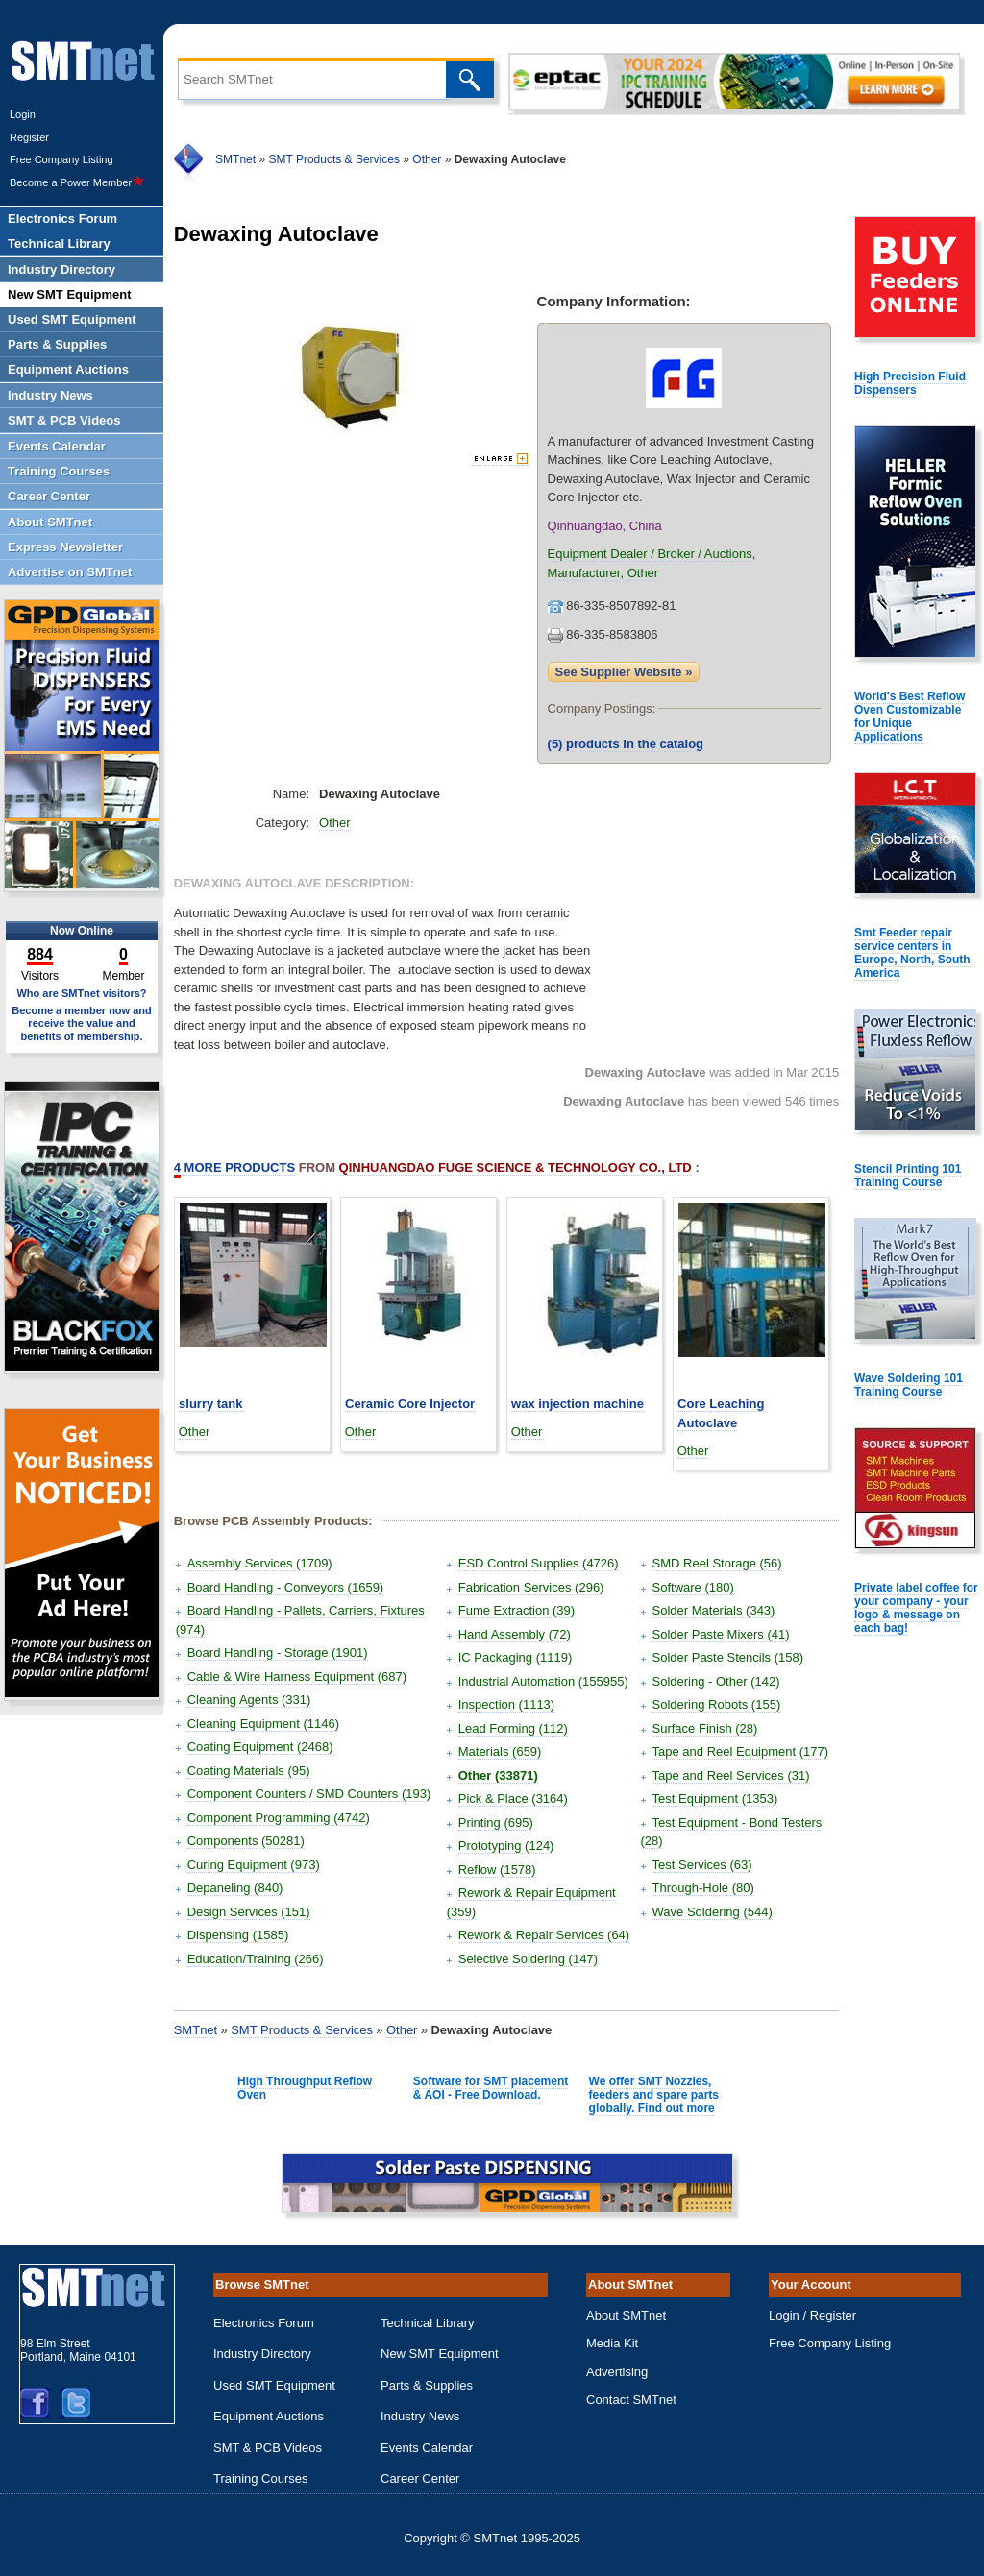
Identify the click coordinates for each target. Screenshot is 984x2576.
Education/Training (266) (255, 1959)
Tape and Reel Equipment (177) (740, 1751)
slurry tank (210, 1404)
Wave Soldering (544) (712, 1912)
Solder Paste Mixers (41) (721, 1634)
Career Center (420, 2478)
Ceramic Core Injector (410, 1404)
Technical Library (428, 2323)
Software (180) (693, 1587)
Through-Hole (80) (703, 1888)
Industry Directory (262, 2353)
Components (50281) (246, 1841)
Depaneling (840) (235, 1888)
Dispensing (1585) (238, 1935)
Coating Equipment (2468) (260, 1746)
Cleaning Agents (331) (249, 1699)
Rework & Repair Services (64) (543, 1935)
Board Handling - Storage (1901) (277, 1652)
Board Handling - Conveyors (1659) (285, 1587)
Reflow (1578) (497, 1869)
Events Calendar (427, 2448)
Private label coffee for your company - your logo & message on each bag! (916, 1608)
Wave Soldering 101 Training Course (908, 1385)
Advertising (617, 2372)
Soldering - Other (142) (716, 1681)
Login (23, 114)
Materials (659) (500, 1751)
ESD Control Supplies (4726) (538, 1563)
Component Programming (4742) (278, 1817)
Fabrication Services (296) (531, 1587)
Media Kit (612, 2343)
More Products (234, 1168)
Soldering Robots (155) (716, 1704)
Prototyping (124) (506, 1845)
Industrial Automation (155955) (543, 1681)
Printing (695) (495, 1822)
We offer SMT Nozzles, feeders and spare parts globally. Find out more (654, 2095)
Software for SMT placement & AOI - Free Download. (490, 2088)
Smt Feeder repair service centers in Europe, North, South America (912, 953)
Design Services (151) (248, 1912)
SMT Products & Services (334, 159)
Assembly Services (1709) (259, 1563)
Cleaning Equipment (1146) (263, 1723)
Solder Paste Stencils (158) (728, 1657)
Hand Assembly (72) (514, 1634)
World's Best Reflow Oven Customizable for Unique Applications (909, 716)
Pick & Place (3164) (513, 1798)
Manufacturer (584, 573)
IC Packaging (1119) (515, 1657)
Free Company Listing (61, 159)
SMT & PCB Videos (267, 2448)
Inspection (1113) (506, 1704)
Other (426, 159)
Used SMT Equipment (274, 2385)
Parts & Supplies (427, 2385)
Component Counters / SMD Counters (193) (309, 1793)
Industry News (420, 2416)
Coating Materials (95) (248, 1770)
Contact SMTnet (631, 2400)
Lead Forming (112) (513, 1728)
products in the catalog (626, 744)
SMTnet (235, 159)
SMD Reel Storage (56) (717, 1563)
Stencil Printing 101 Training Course (907, 1175)
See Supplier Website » (624, 672)
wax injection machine (577, 1404)
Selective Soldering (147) (528, 1959)
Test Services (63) (702, 1865)
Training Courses (260, 2478)
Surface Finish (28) (705, 1728)
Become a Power (77, 182)
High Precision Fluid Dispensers (910, 383)
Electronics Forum (263, 2323)
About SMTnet (626, 2315)
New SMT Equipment (440, 2353)
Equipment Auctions (268, 2416)
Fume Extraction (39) (516, 1610)
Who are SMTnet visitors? (81, 993)
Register (29, 137)
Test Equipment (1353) (715, 1798)
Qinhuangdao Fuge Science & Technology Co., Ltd (515, 1167)
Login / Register (812, 2315)
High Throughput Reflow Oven (304, 2088)
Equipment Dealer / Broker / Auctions (650, 554)
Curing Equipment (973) (253, 1865)
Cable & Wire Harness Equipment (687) (296, 1676)
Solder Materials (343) (713, 1610)
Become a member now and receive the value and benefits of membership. (82, 1023)
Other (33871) (498, 1775)
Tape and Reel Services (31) (731, 1775)
